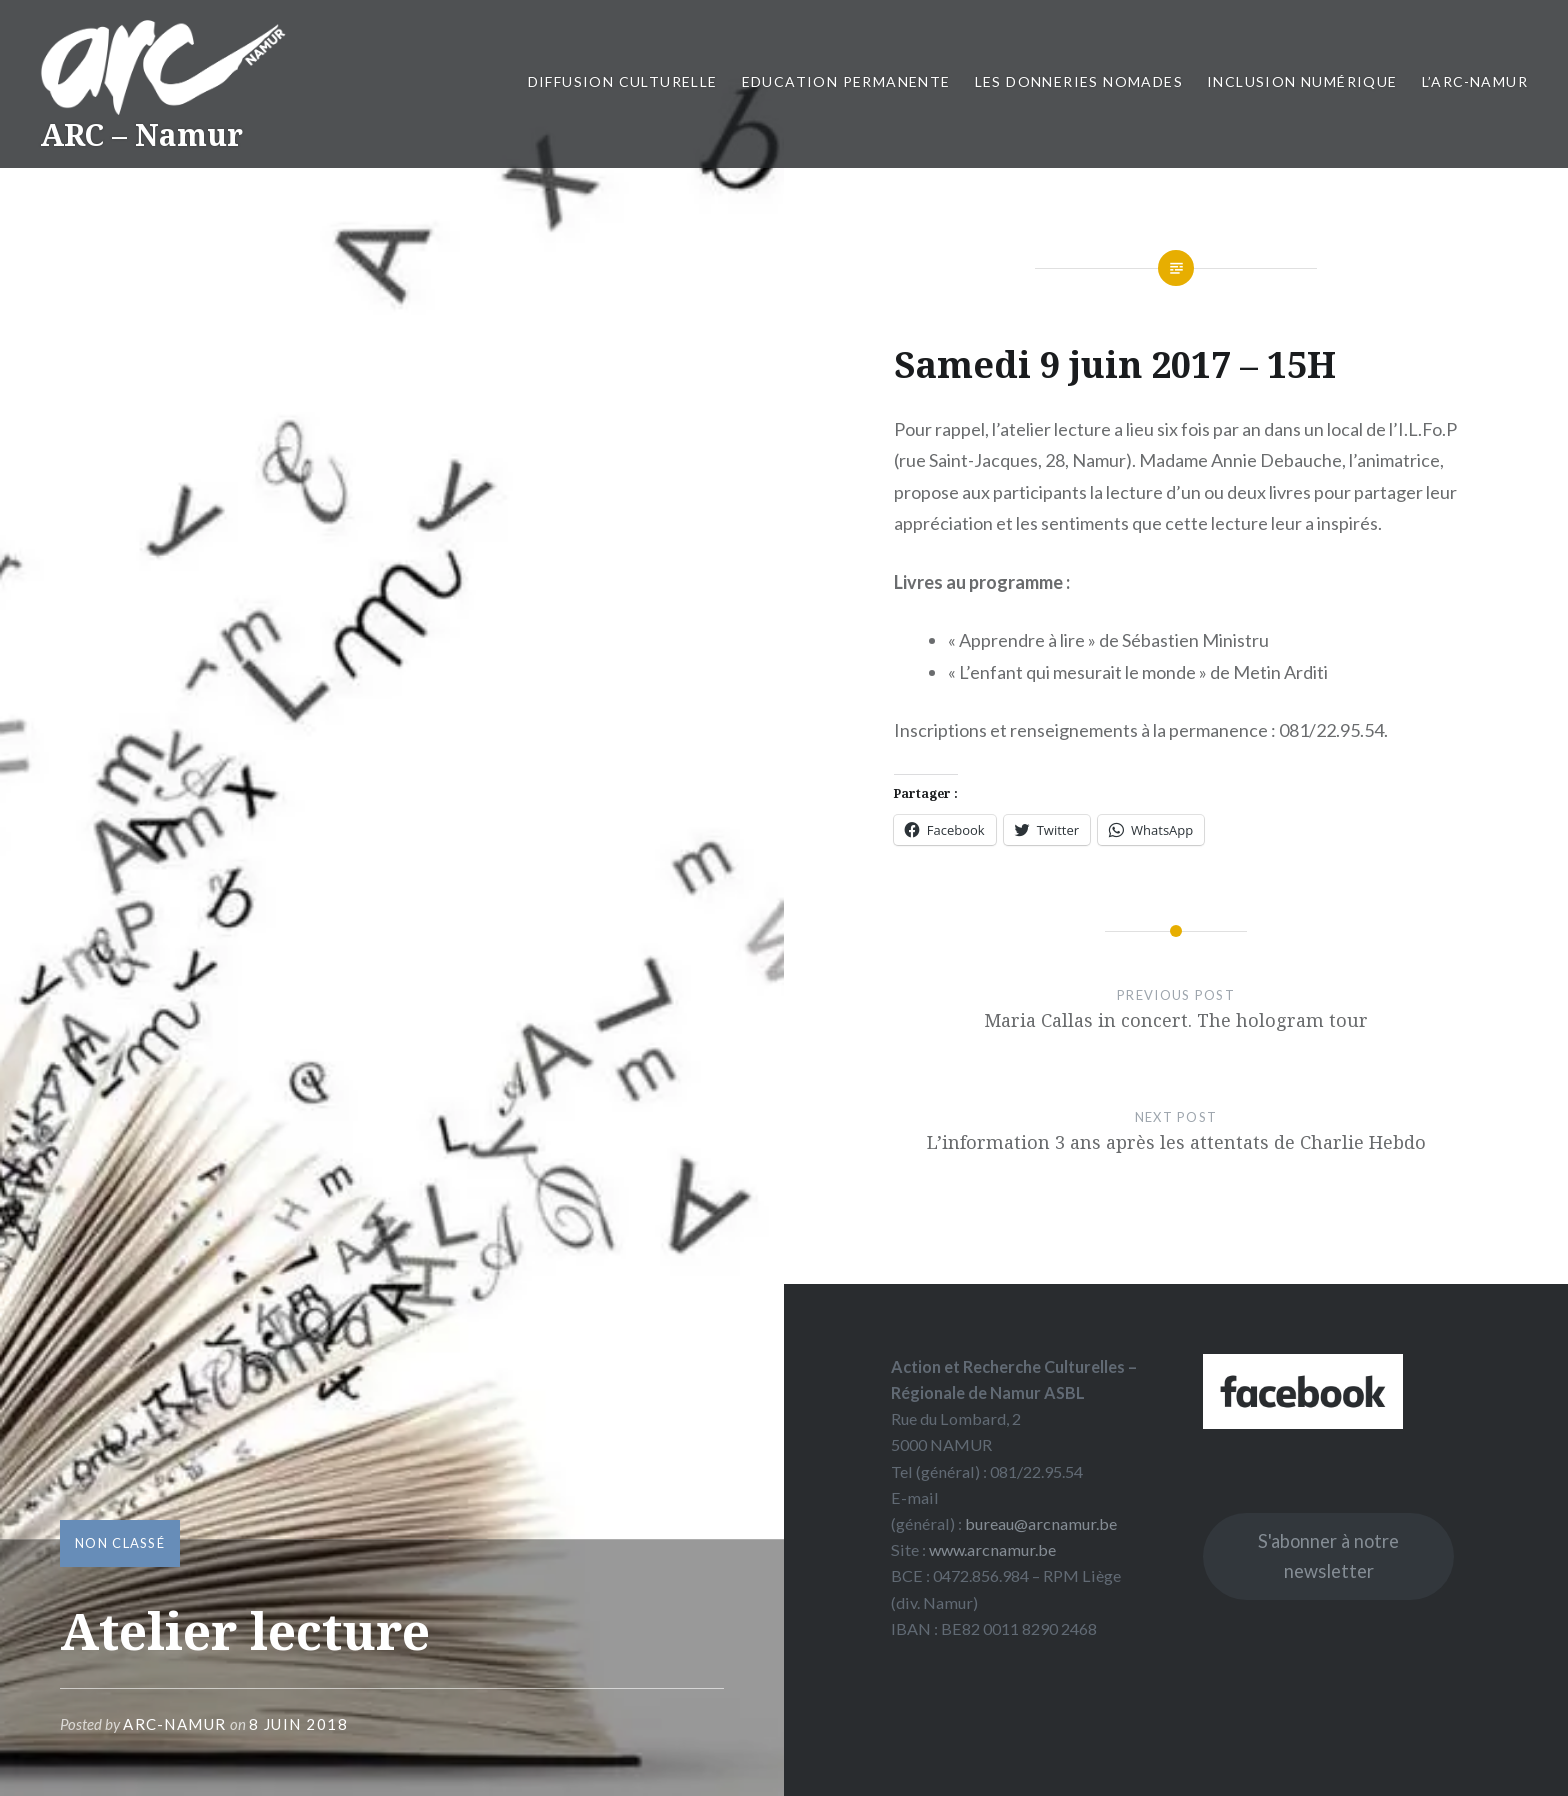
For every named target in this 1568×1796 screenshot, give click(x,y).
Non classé (120, 1543)
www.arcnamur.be (992, 1549)
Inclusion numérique (1302, 81)
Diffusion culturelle (623, 81)
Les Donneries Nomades (1079, 81)
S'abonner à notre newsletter (1328, 1556)
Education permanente (846, 81)
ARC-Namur (175, 1724)
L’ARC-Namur (1475, 81)
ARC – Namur (141, 134)
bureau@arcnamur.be (1041, 1523)
